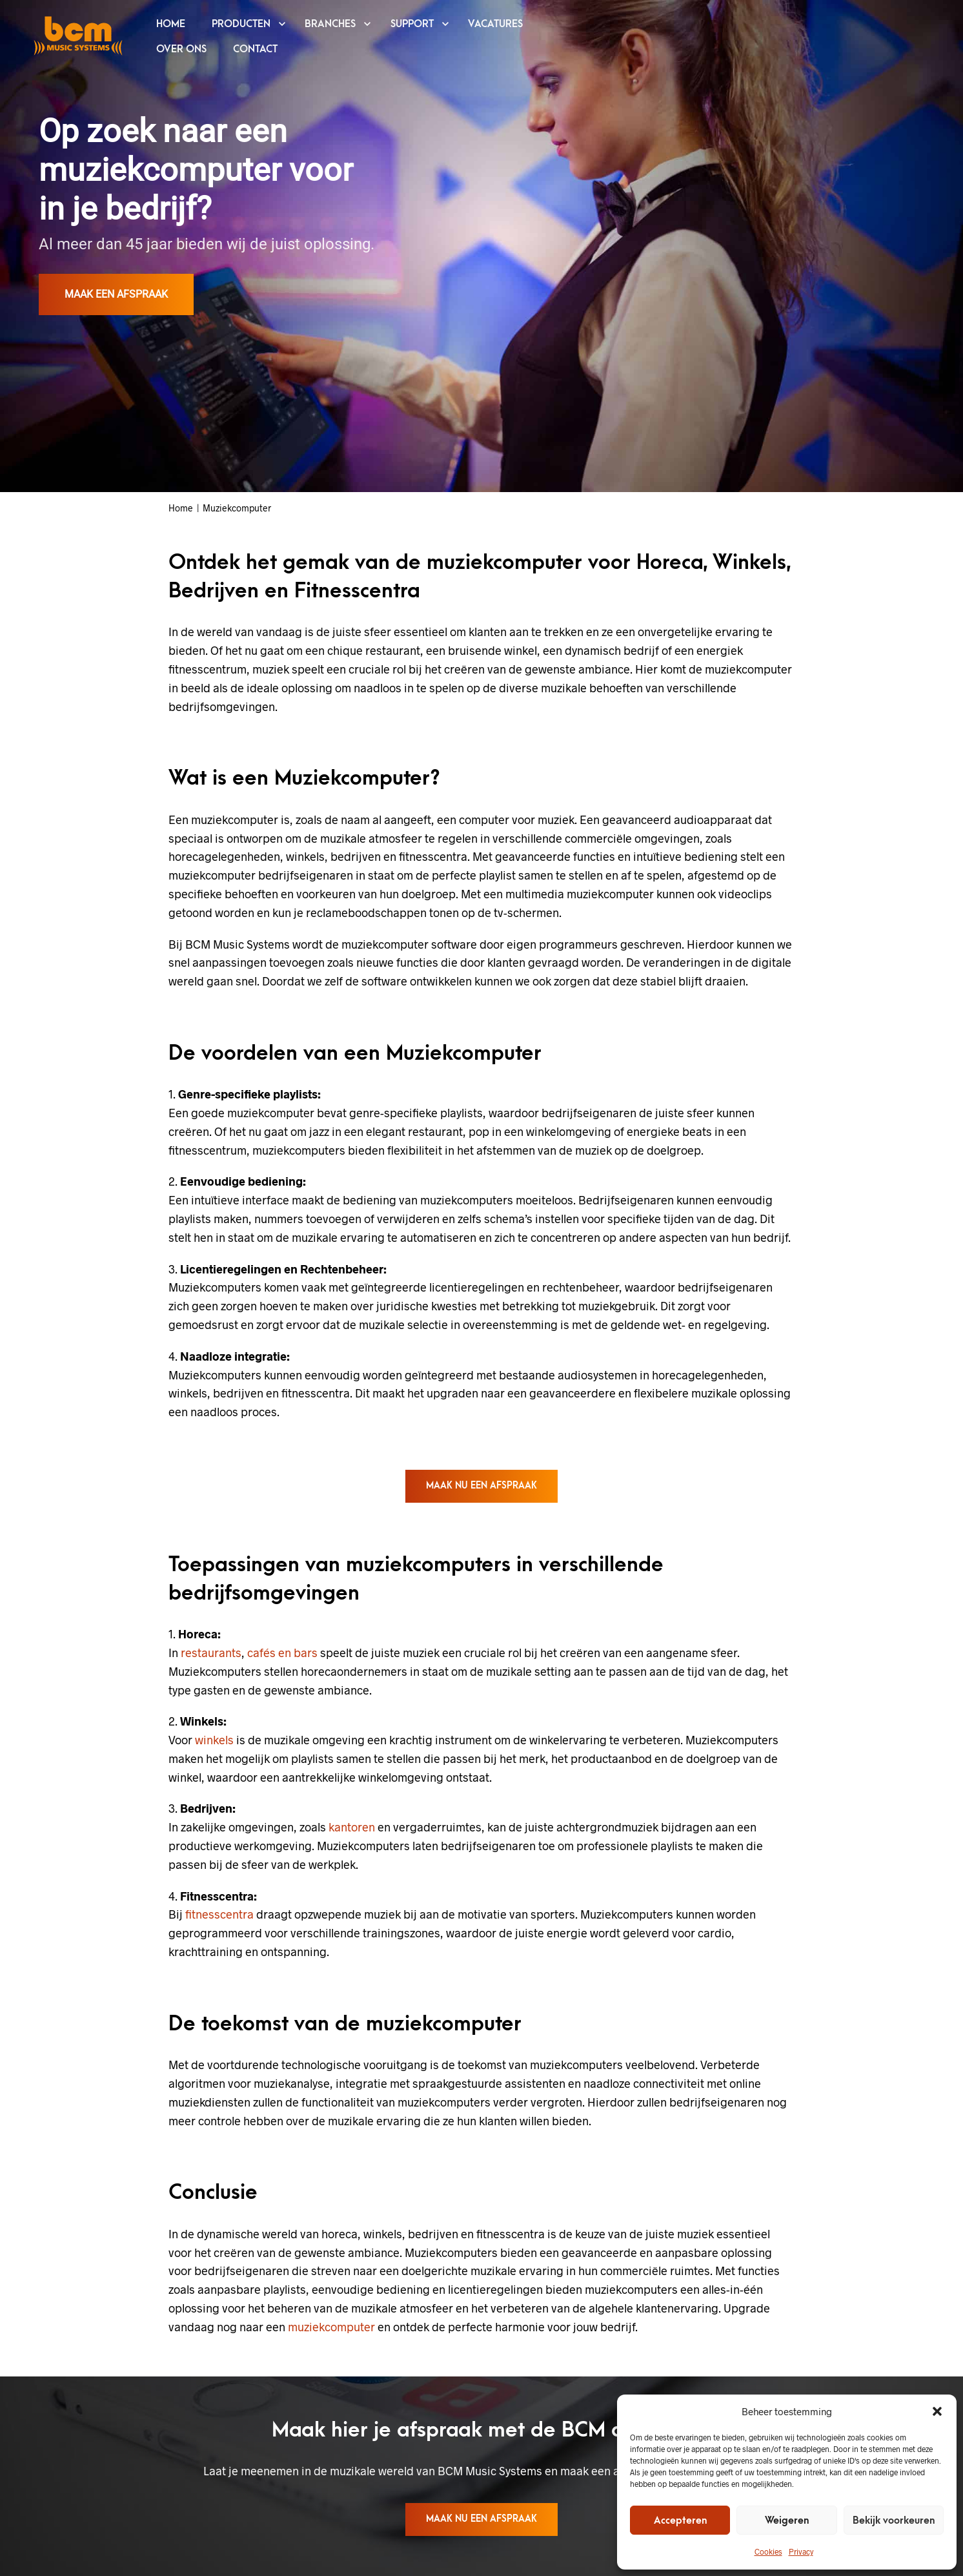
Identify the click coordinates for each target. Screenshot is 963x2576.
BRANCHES (330, 24)
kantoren (352, 1827)
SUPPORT (412, 24)
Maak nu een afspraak (481, 1485)
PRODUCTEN (241, 24)
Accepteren (680, 2520)
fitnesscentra (219, 1914)
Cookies (768, 2551)
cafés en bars (282, 1652)
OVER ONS (181, 49)
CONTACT (255, 49)
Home (180, 507)
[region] (481, 246)
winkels (214, 1740)
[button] (937, 2411)
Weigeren (787, 2520)
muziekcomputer (331, 2327)
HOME (170, 24)
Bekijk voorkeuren (894, 2520)
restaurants (211, 1652)
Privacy (801, 2551)
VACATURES (495, 24)
